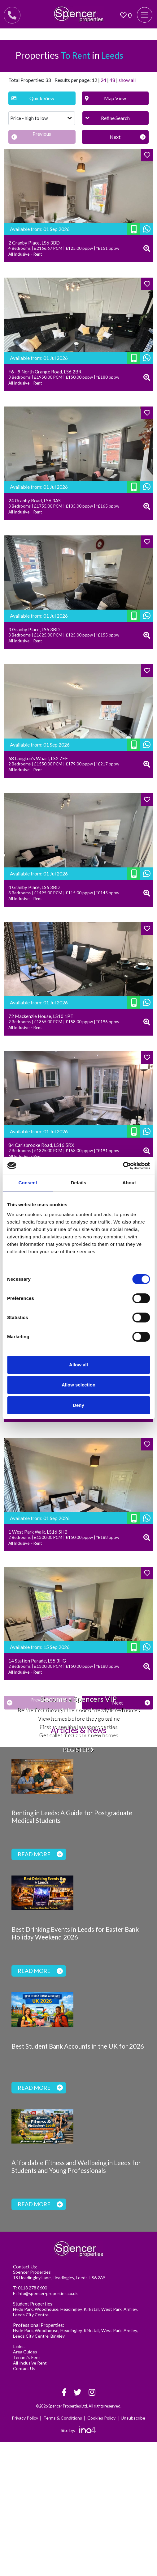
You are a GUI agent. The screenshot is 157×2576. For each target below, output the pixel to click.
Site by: (78, 2430)
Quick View (32, 98)
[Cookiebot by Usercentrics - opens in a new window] (123, 1166)
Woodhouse (47, 2309)
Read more (40, 1854)
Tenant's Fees (27, 2357)
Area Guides (25, 2351)
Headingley (71, 2309)
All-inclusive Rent (30, 2362)
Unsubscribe (133, 2418)
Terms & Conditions (62, 2418)
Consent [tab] (27, 1182)
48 (112, 80)
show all (127, 80)
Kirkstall (91, 2309)
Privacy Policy (25, 2418)
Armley (130, 2309)
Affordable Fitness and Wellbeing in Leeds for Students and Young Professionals (76, 2166)
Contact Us (24, 2368)
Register (78, 1749)
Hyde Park (23, 2309)
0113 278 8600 (32, 2287)
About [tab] (129, 1182)
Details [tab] (78, 1182)
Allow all (78, 1364)
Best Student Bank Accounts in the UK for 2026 (77, 2046)
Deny (78, 1405)
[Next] (115, 137)
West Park (111, 2309)
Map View (105, 98)
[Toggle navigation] (144, 15)
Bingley (57, 2336)
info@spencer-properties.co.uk (48, 2293)
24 (103, 80)
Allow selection (78, 1384)
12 (94, 80)
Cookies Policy (101, 2418)
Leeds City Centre (31, 2314)
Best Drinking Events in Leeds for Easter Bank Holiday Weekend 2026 (75, 1933)
